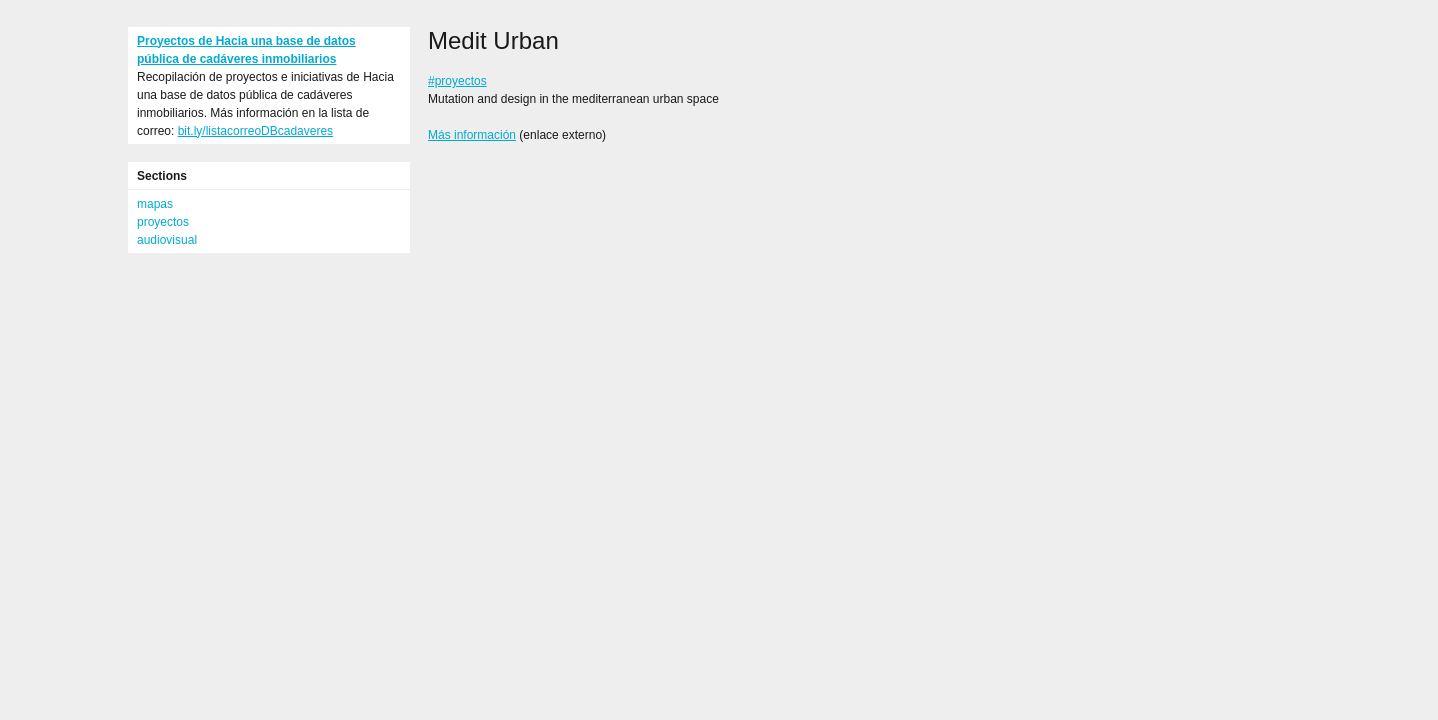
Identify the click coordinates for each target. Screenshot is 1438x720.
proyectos (163, 222)
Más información (472, 135)
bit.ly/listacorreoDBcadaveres (255, 131)
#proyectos (457, 81)
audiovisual (167, 240)
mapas (155, 204)
